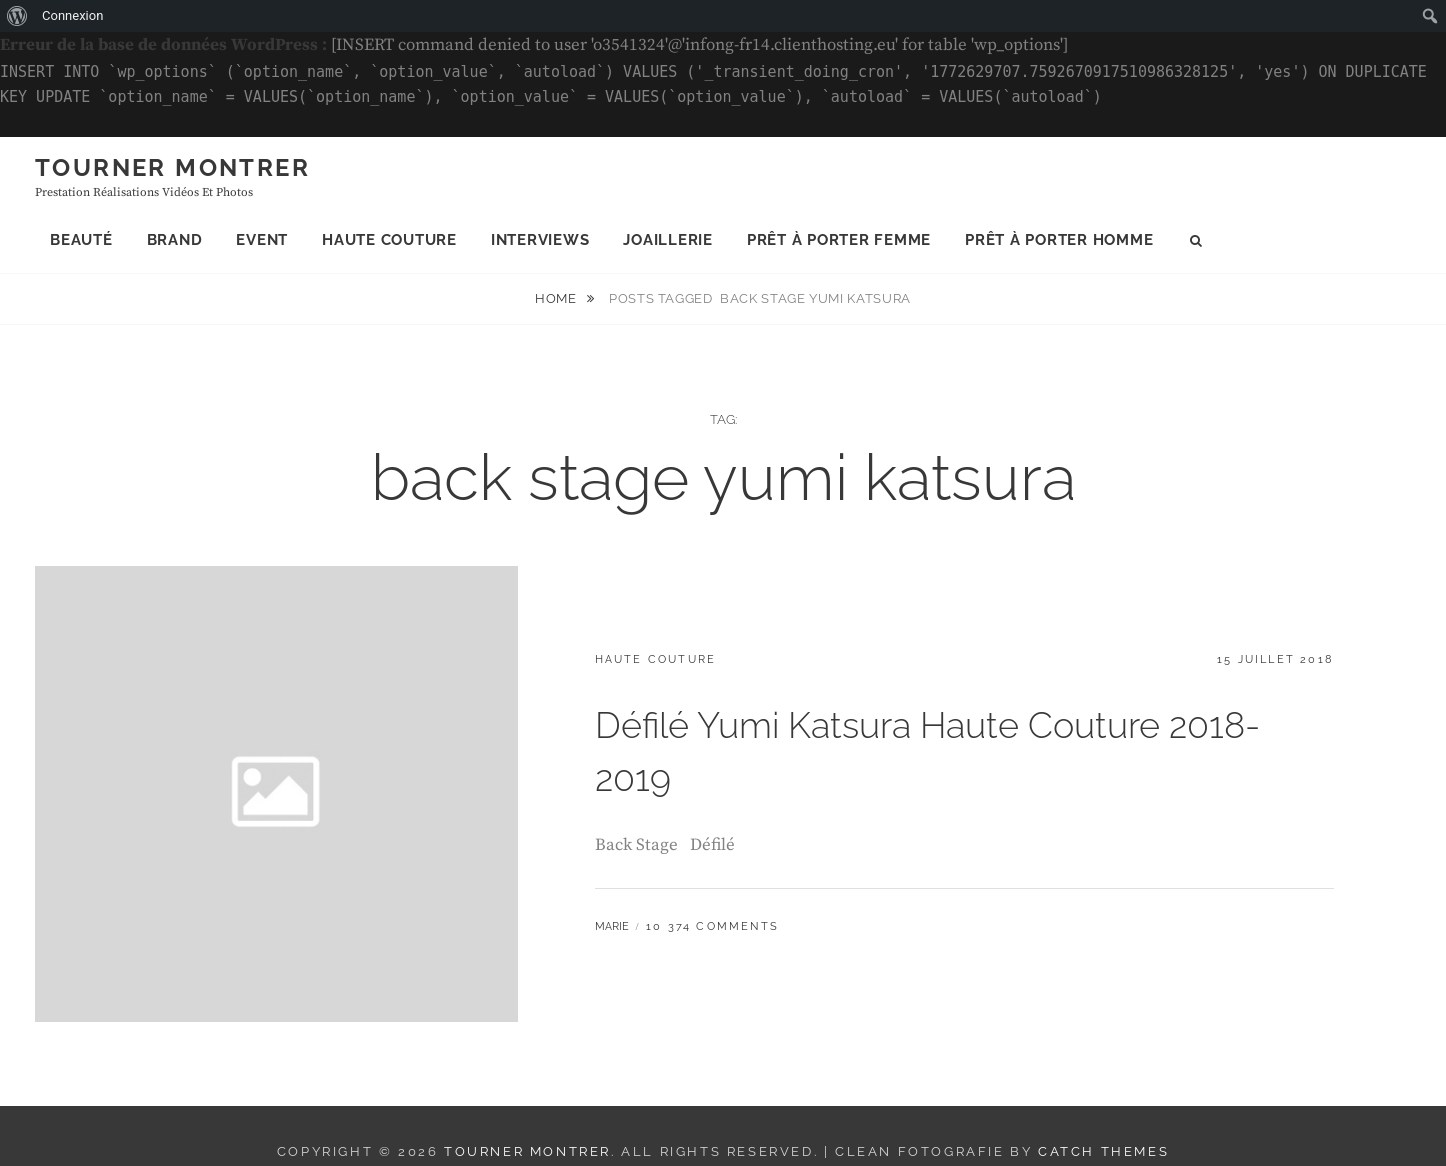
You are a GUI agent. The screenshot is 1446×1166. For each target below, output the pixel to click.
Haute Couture (389, 240)
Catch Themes (1103, 1151)
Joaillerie (668, 240)
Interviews (540, 240)
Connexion (72, 15)
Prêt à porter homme (1059, 240)
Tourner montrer (172, 167)
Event (262, 240)
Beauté (81, 240)
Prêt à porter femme (839, 240)
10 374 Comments (712, 926)
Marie (612, 926)
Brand (175, 240)
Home (557, 298)
